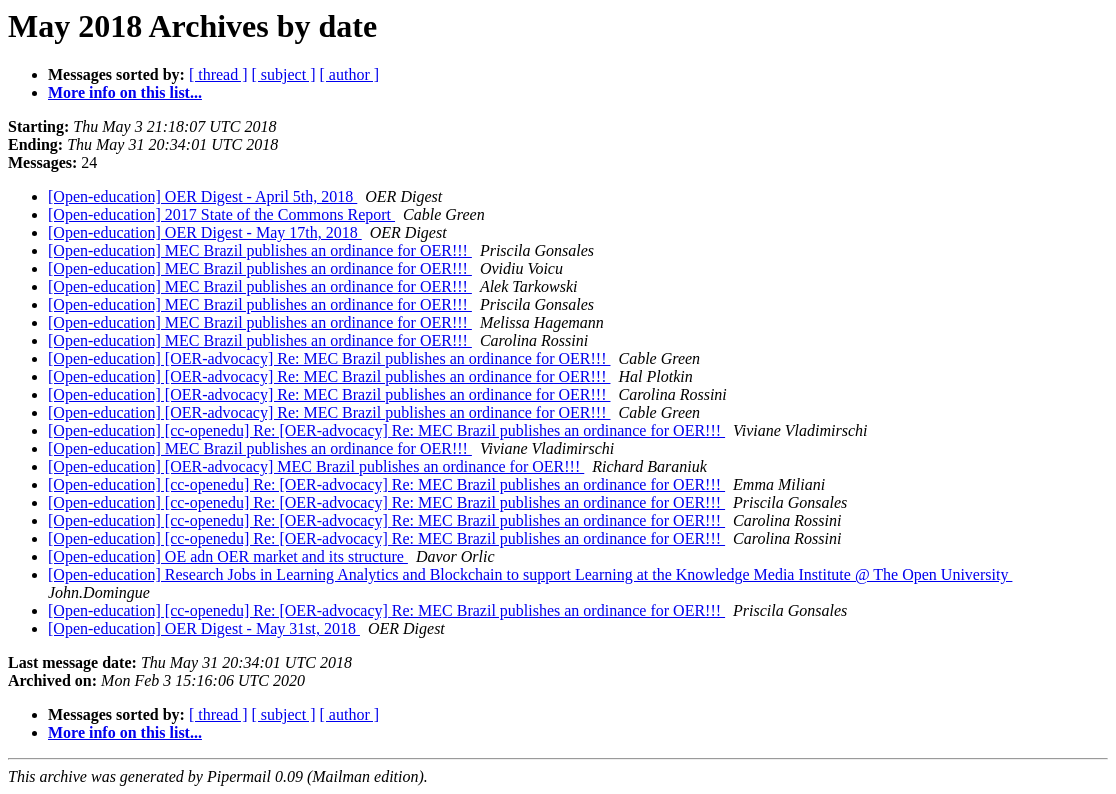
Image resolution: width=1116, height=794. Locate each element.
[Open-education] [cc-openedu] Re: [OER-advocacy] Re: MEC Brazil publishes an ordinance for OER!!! (386, 430)
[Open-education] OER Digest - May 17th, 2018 (205, 232)
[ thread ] (218, 74)
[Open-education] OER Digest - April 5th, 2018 (202, 196)
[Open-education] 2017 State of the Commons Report (221, 214)
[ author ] (350, 74)
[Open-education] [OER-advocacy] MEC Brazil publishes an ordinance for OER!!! (316, 466)
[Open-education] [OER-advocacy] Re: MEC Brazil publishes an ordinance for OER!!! (329, 358)
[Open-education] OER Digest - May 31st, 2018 (204, 628)
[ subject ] (284, 74)
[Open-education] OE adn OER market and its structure (228, 556)
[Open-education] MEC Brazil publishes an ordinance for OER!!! (260, 250)
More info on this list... (125, 92)
